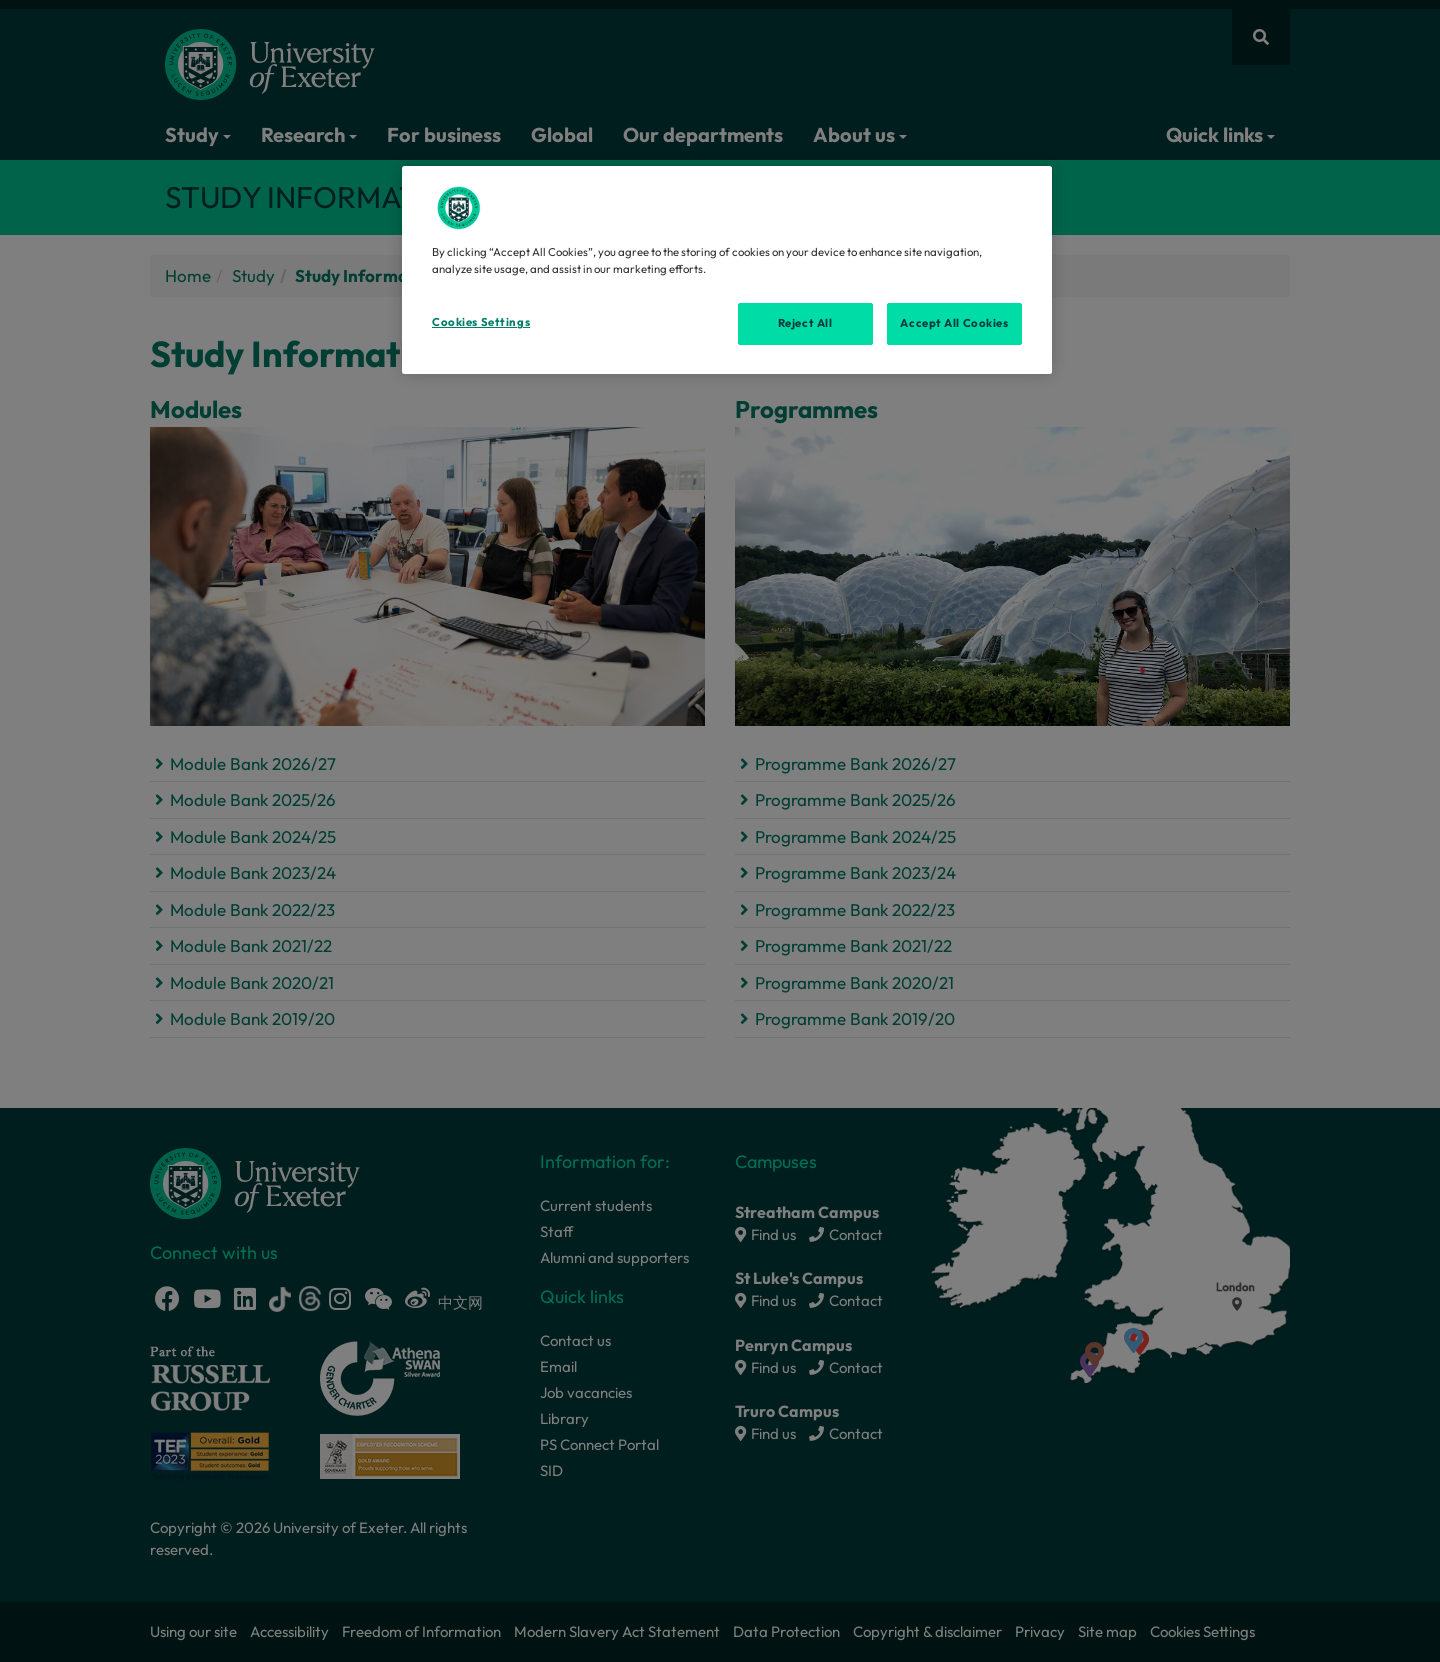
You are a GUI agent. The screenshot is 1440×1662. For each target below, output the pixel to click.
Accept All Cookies (954, 323)
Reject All (805, 323)
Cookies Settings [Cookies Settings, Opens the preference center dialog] (481, 322)
